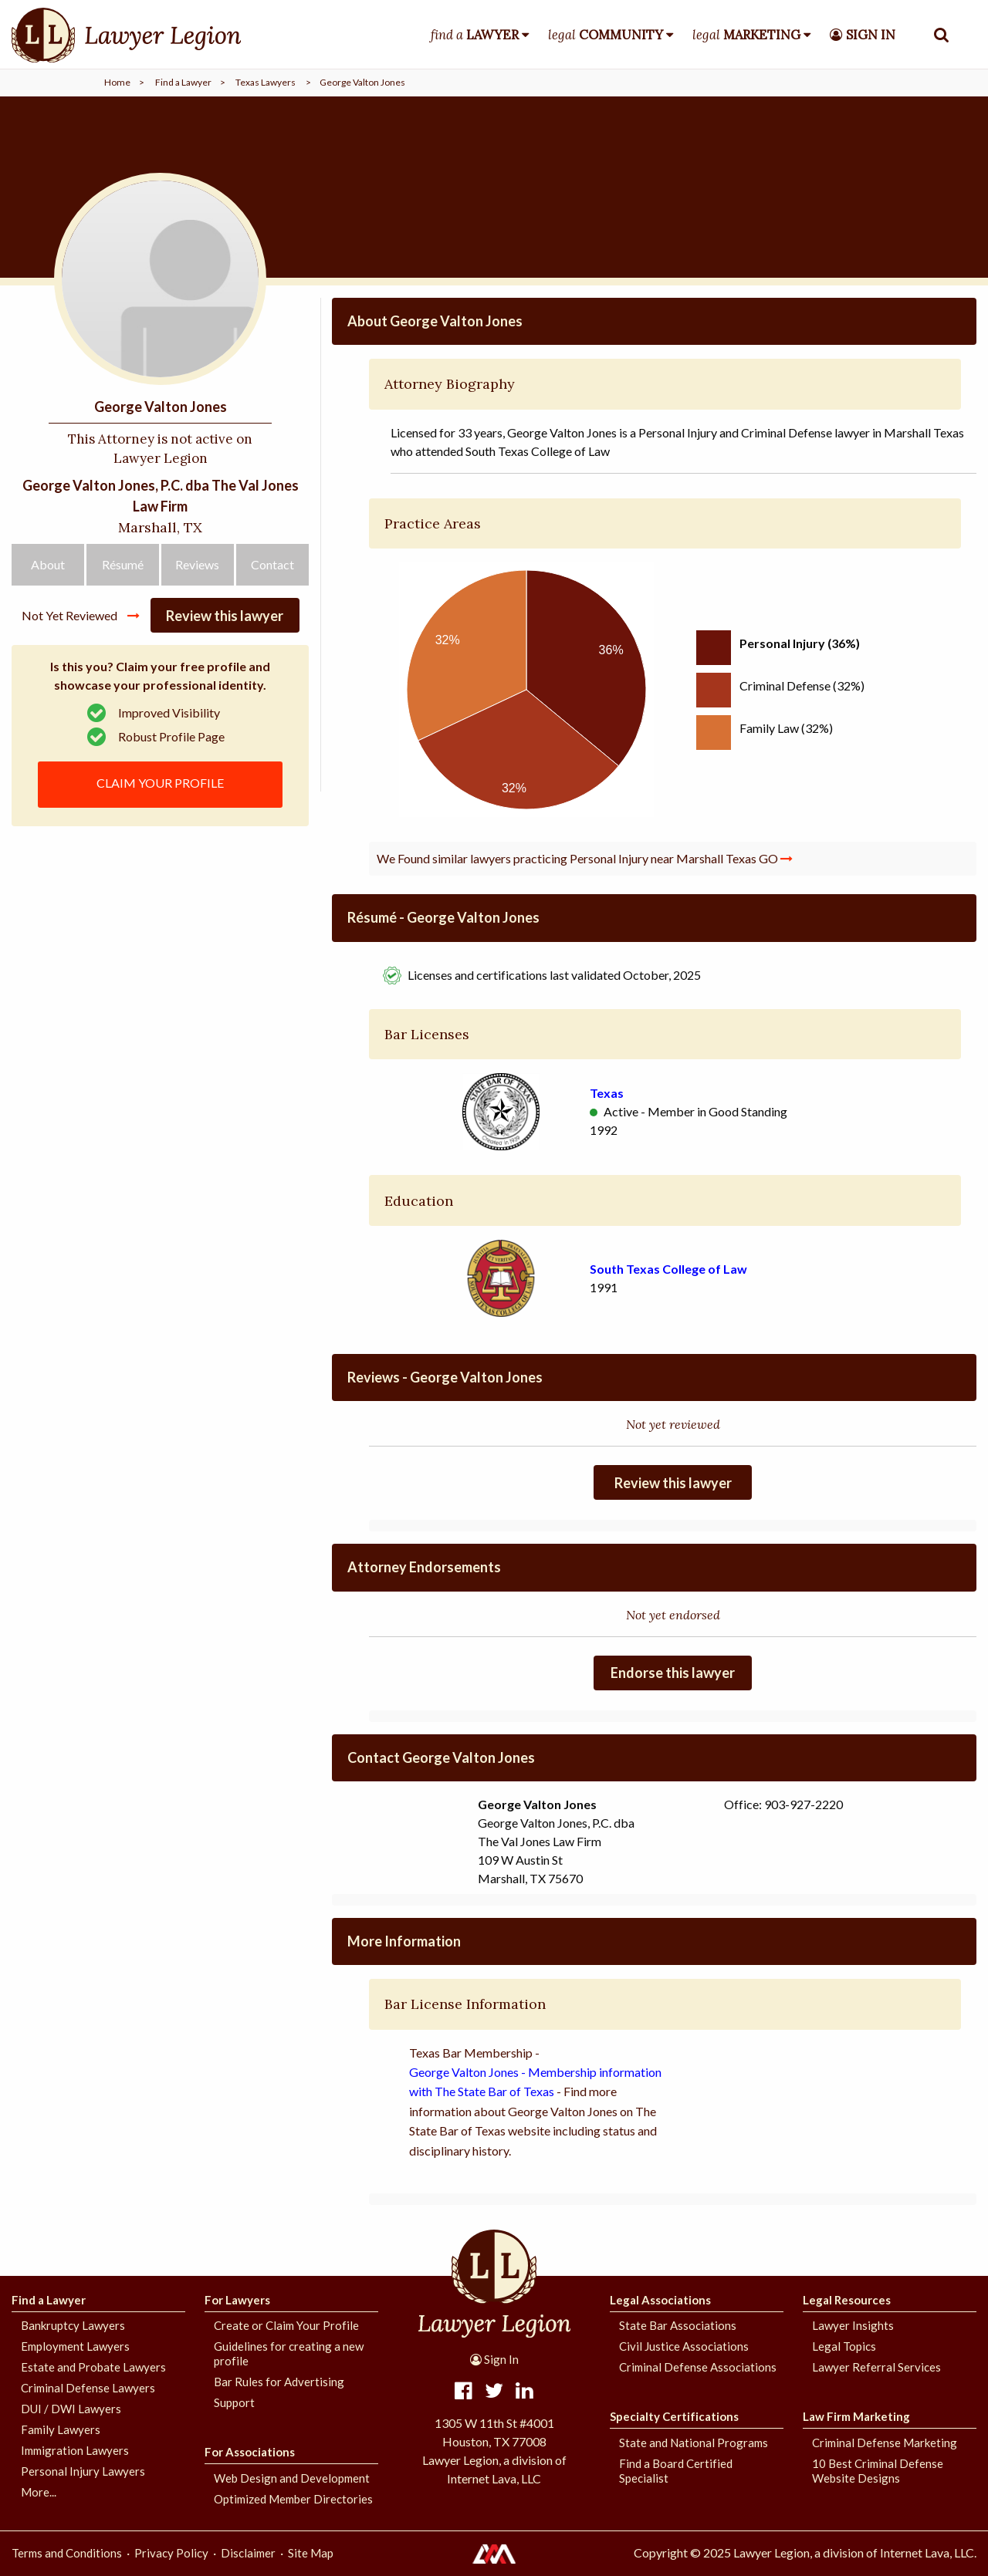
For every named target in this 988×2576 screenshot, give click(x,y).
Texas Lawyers (265, 82)
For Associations (250, 2452)
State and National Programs (693, 2442)
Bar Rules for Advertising (279, 2382)
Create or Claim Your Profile (286, 2325)
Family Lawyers (60, 2429)
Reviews (197, 564)
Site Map (310, 2553)
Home (117, 82)
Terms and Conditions (67, 2553)
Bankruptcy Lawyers (73, 2325)
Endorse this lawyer (673, 1672)
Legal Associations (660, 2300)
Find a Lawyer (183, 82)
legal (605, 34)
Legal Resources (847, 2300)
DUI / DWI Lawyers (71, 2409)
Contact (272, 564)
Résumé (123, 564)
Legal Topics (844, 2346)
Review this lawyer (224, 615)
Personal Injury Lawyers (83, 2471)
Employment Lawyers (75, 2346)
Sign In (494, 2359)
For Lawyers (237, 2300)
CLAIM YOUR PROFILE (160, 782)
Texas (607, 1092)
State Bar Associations (677, 2325)
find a (475, 34)
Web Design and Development (292, 2478)
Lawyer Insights (853, 2325)
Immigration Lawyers (75, 2450)
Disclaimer (248, 2553)
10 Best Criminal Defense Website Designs (877, 2470)
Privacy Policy (171, 2553)
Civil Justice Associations (684, 2346)
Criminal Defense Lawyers (88, 2388)
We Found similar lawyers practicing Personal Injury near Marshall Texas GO (585, 858)
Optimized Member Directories (293, 2499)
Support (234, 2402)
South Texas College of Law (668, 1268)
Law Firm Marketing (856, 2416)
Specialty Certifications (674, 2416)
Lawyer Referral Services (876, 2367)
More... (38, 2492)
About (48, 564)
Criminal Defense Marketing (884, 2442)
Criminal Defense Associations (698, 2367)
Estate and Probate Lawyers (93, 2367)
